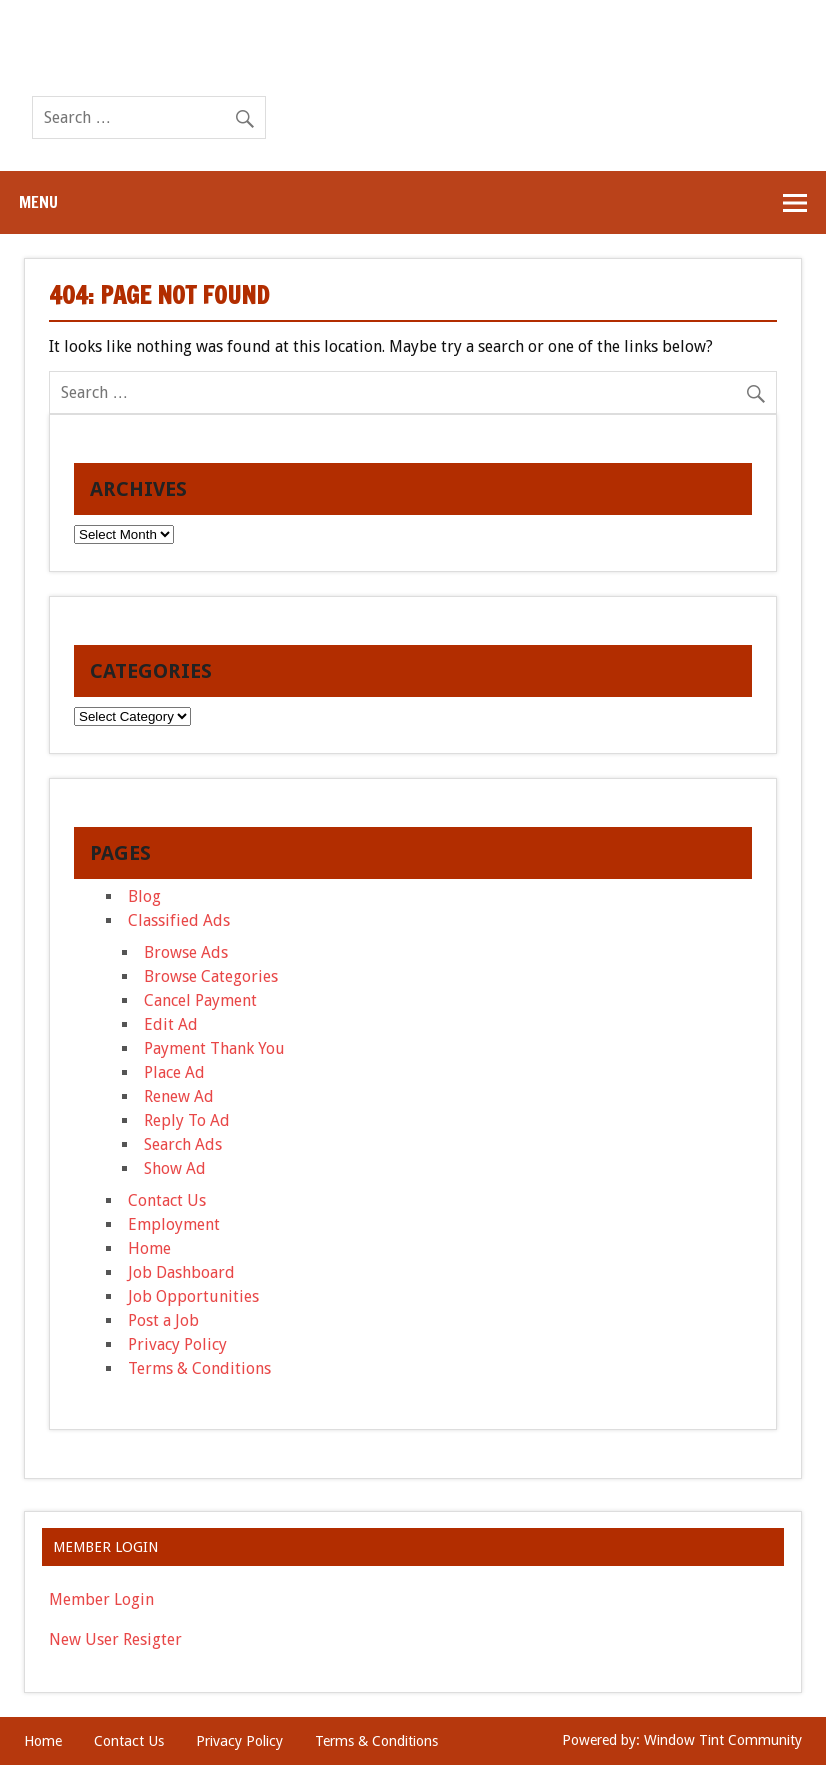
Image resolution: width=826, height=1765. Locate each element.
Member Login (101, 1599)
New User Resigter (115, 1639)
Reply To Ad (187, 1120)
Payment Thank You (214, 1048)
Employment (174, 1224)
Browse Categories (211, 976)
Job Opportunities (193, 1296)
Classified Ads (179, 920)
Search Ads (183, 1144)
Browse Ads (186, 952)
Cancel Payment (200, 1000)
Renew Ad (179, 1096)
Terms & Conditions (199, 1368)
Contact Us (167, 1200)
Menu (38, 202)
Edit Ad (171, 1024)
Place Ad (174, 1072)
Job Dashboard (181, 1272)
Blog (144, 896)
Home (149, 1248)
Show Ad (175, 1168)
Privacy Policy (177, 1344)
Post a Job (163, 1320)
